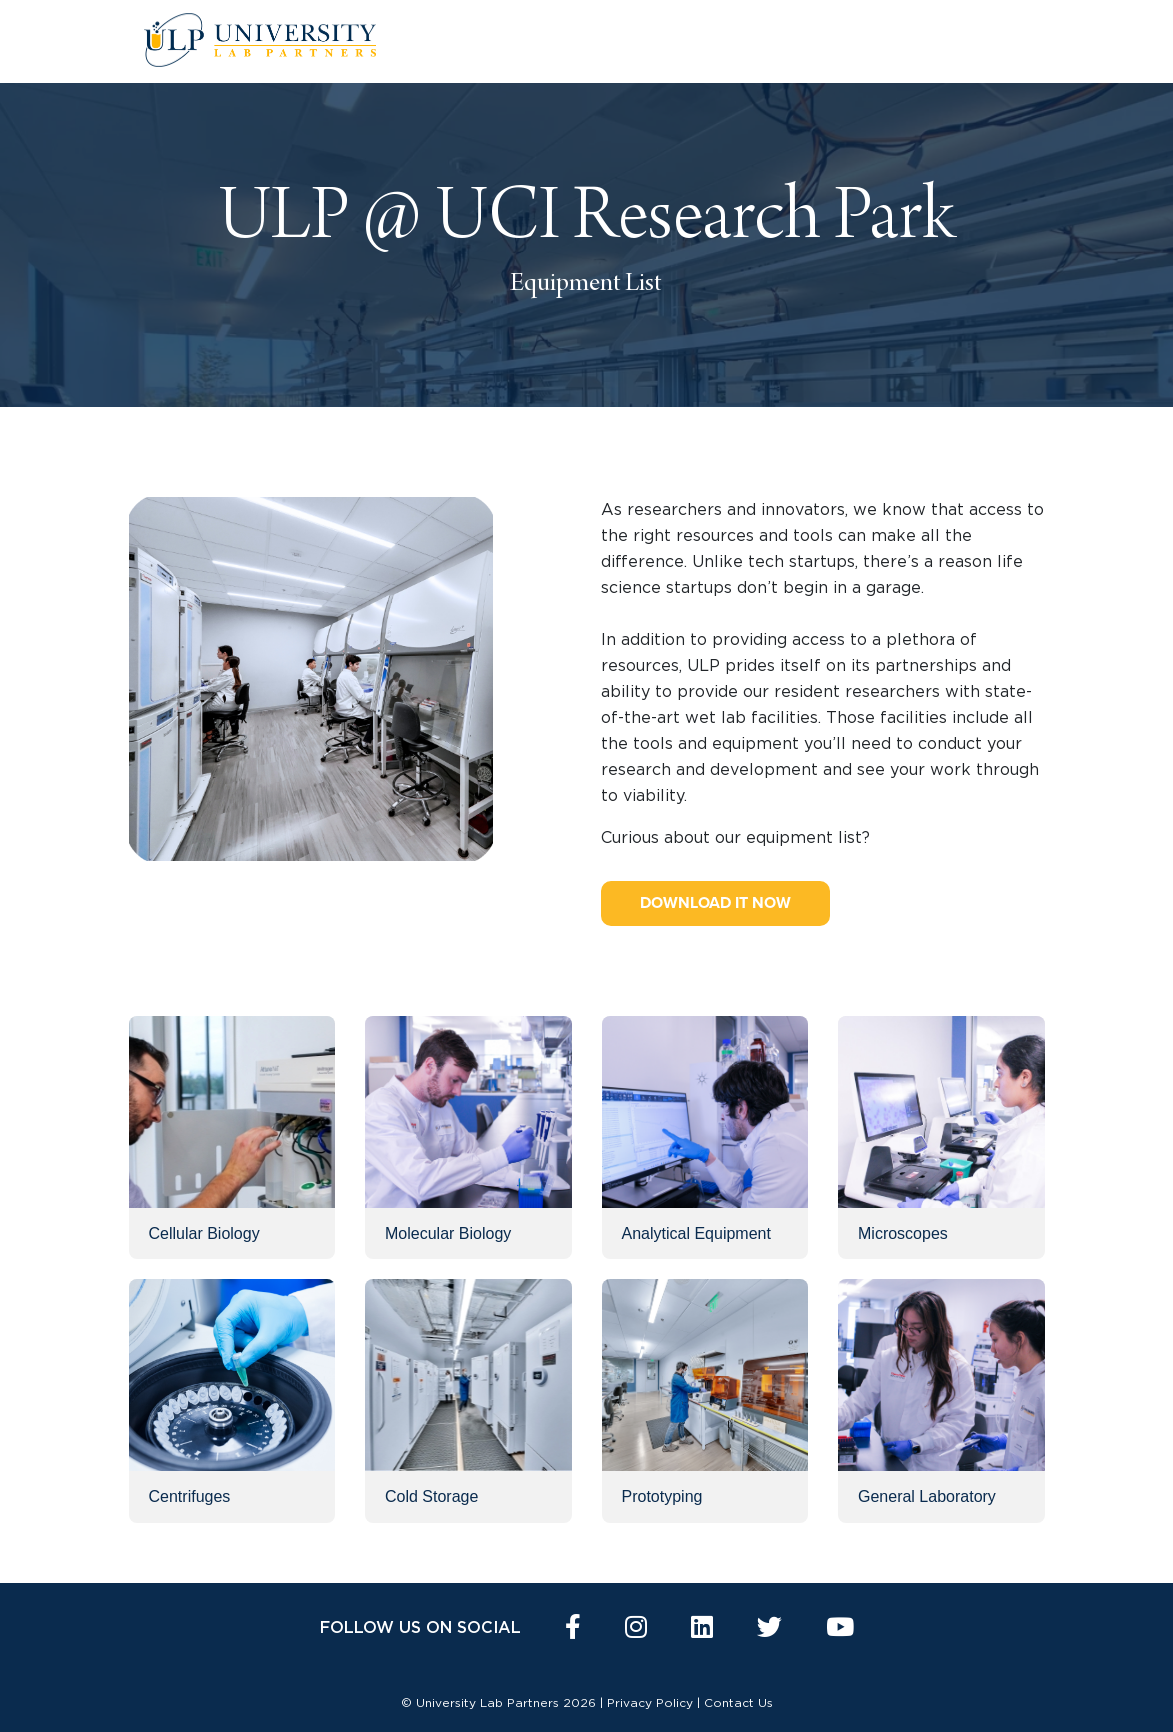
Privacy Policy (650, 1703)
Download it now (715, 903)
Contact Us (738, 1703)
